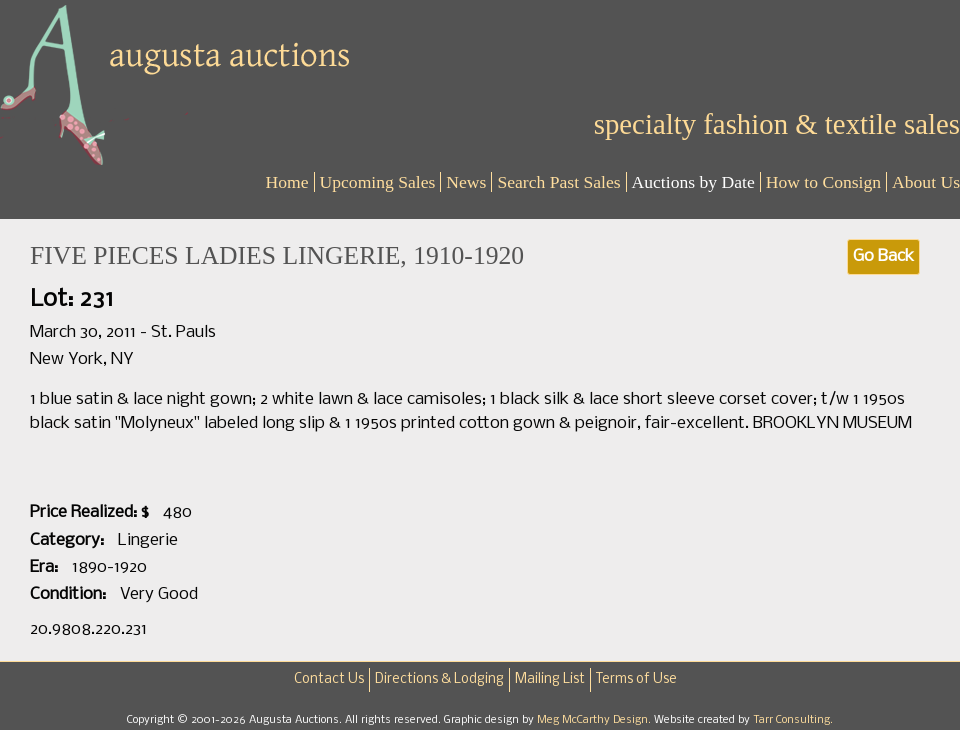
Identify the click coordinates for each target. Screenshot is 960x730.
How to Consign (823, 182)
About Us (926, 182)
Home (287, 182)
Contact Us (329, 679)
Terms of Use (636, 679)
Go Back (883, 256)
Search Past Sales (558, 182)
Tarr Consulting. (793, 720)
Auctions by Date (693, 182)
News (466, 182)
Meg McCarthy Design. (595, 720)
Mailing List (550, 679)
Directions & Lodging (439, 679)
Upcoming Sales (378, 182)
